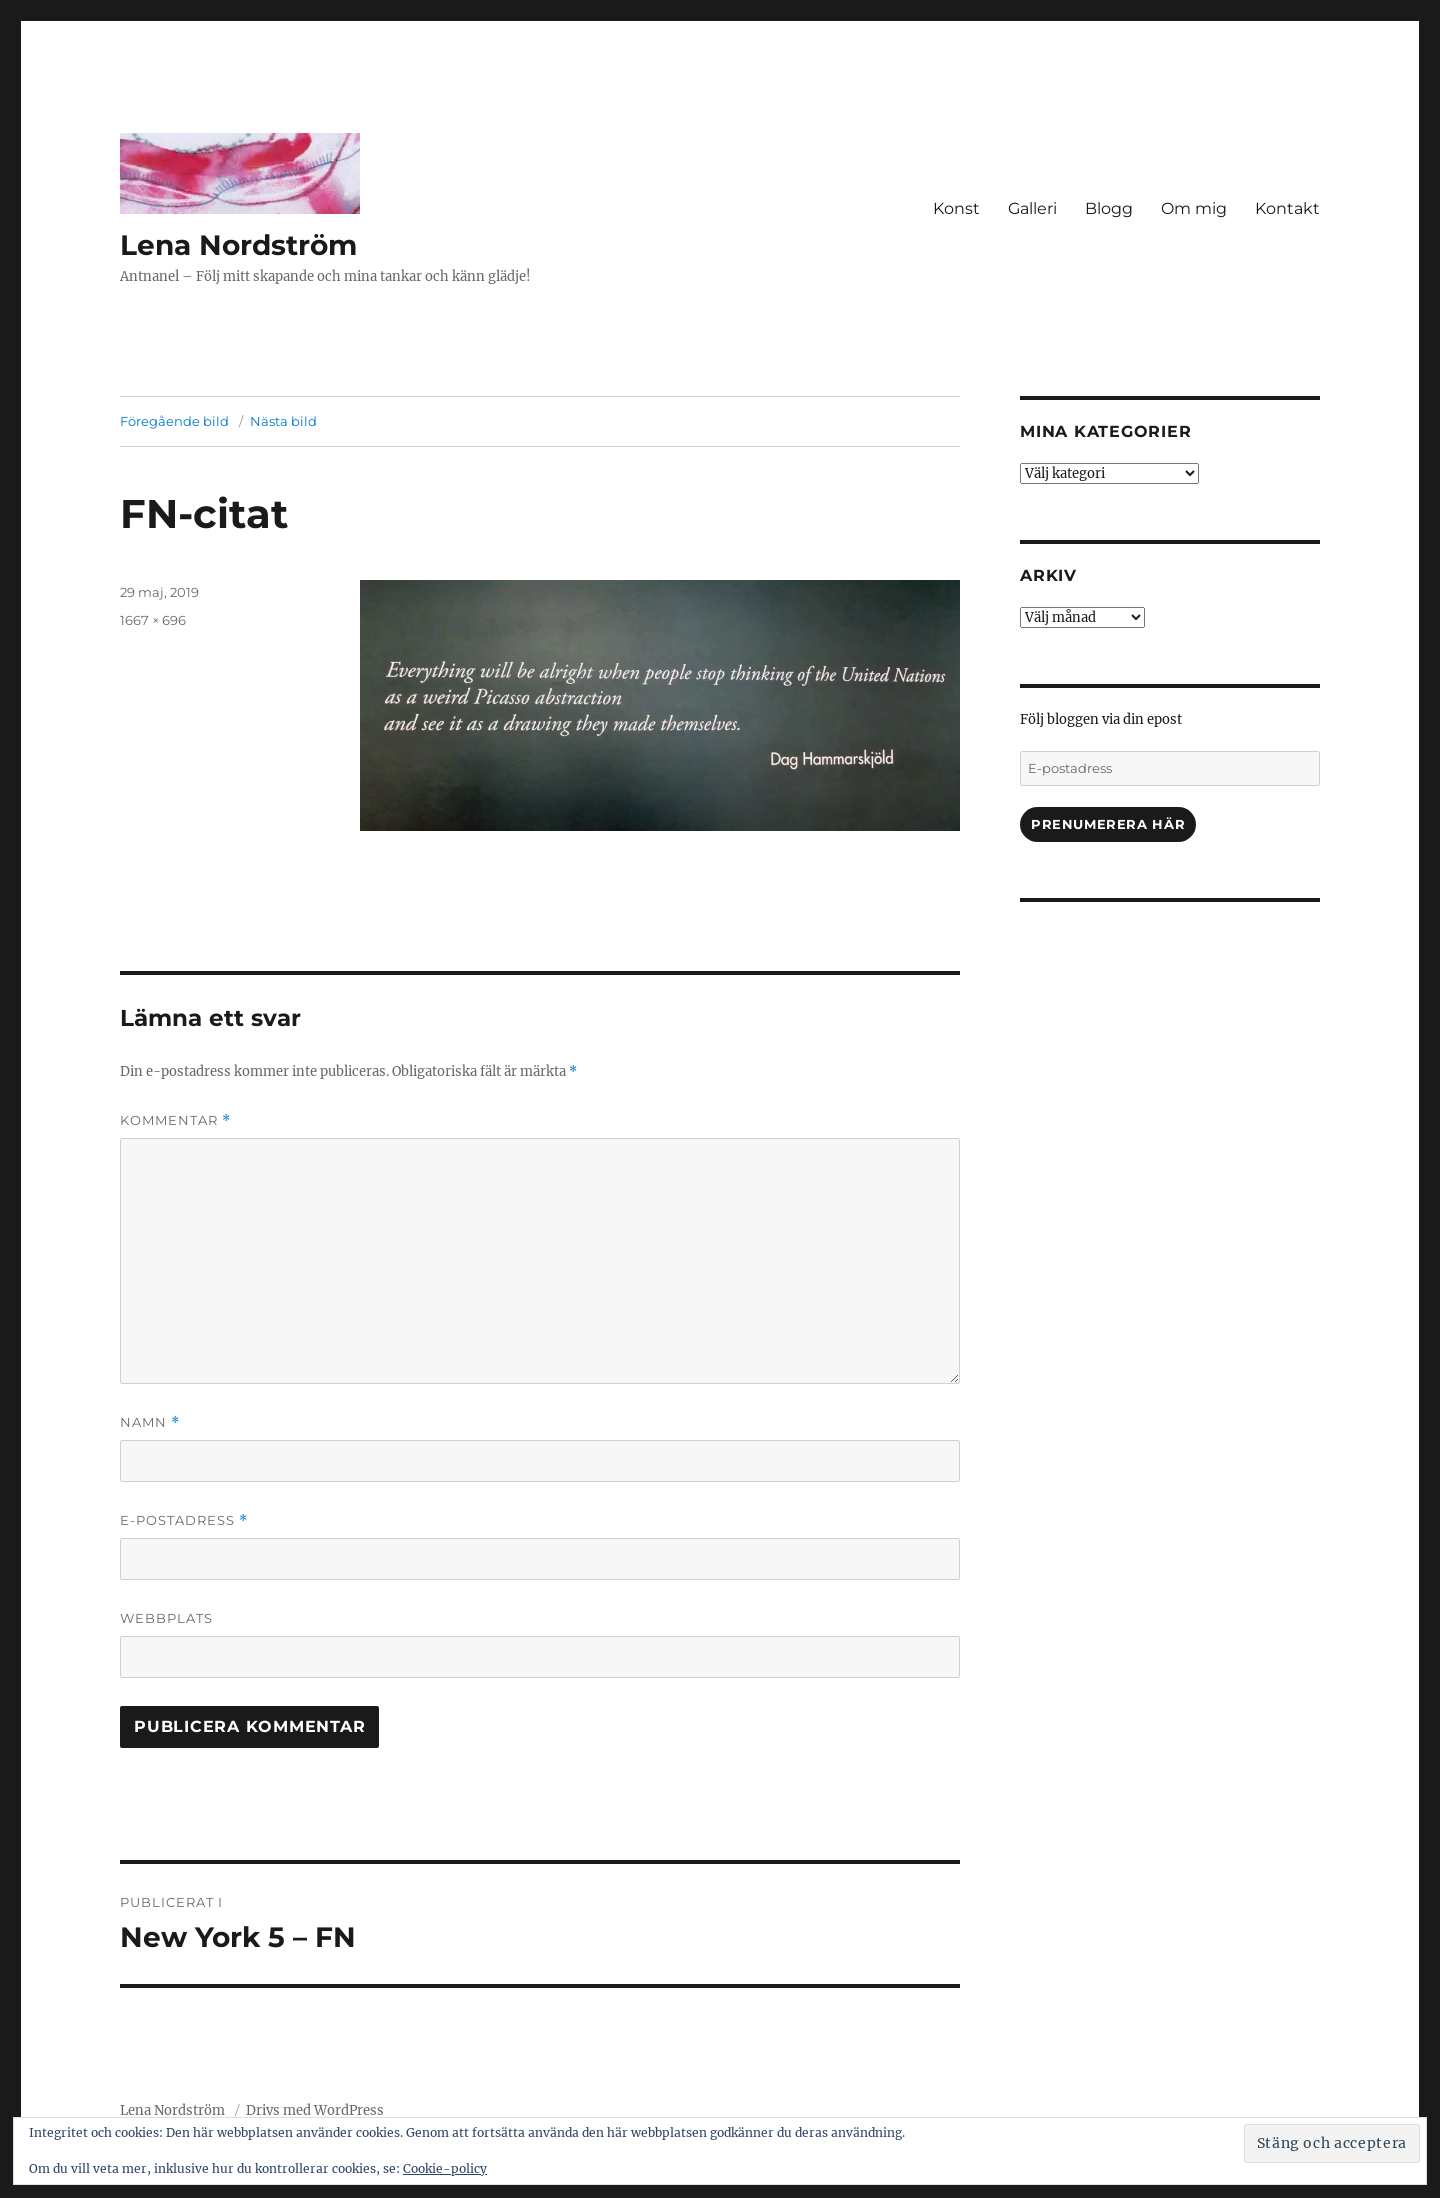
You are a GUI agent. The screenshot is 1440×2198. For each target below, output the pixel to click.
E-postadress (184, 1520)
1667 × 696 (153, 620)
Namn (150, 1422)
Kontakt (1287, 208)
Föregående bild (174, 421)
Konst (956, 208)
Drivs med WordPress (315, 2110)
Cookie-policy (445, 2168)
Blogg (1109, 208)
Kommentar (175, 1120)
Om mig (1194, 208)
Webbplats (166, 1618)
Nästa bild (283, 421)
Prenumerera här (1108, 824)
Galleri (1032, 208)
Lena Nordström (238, 245)
